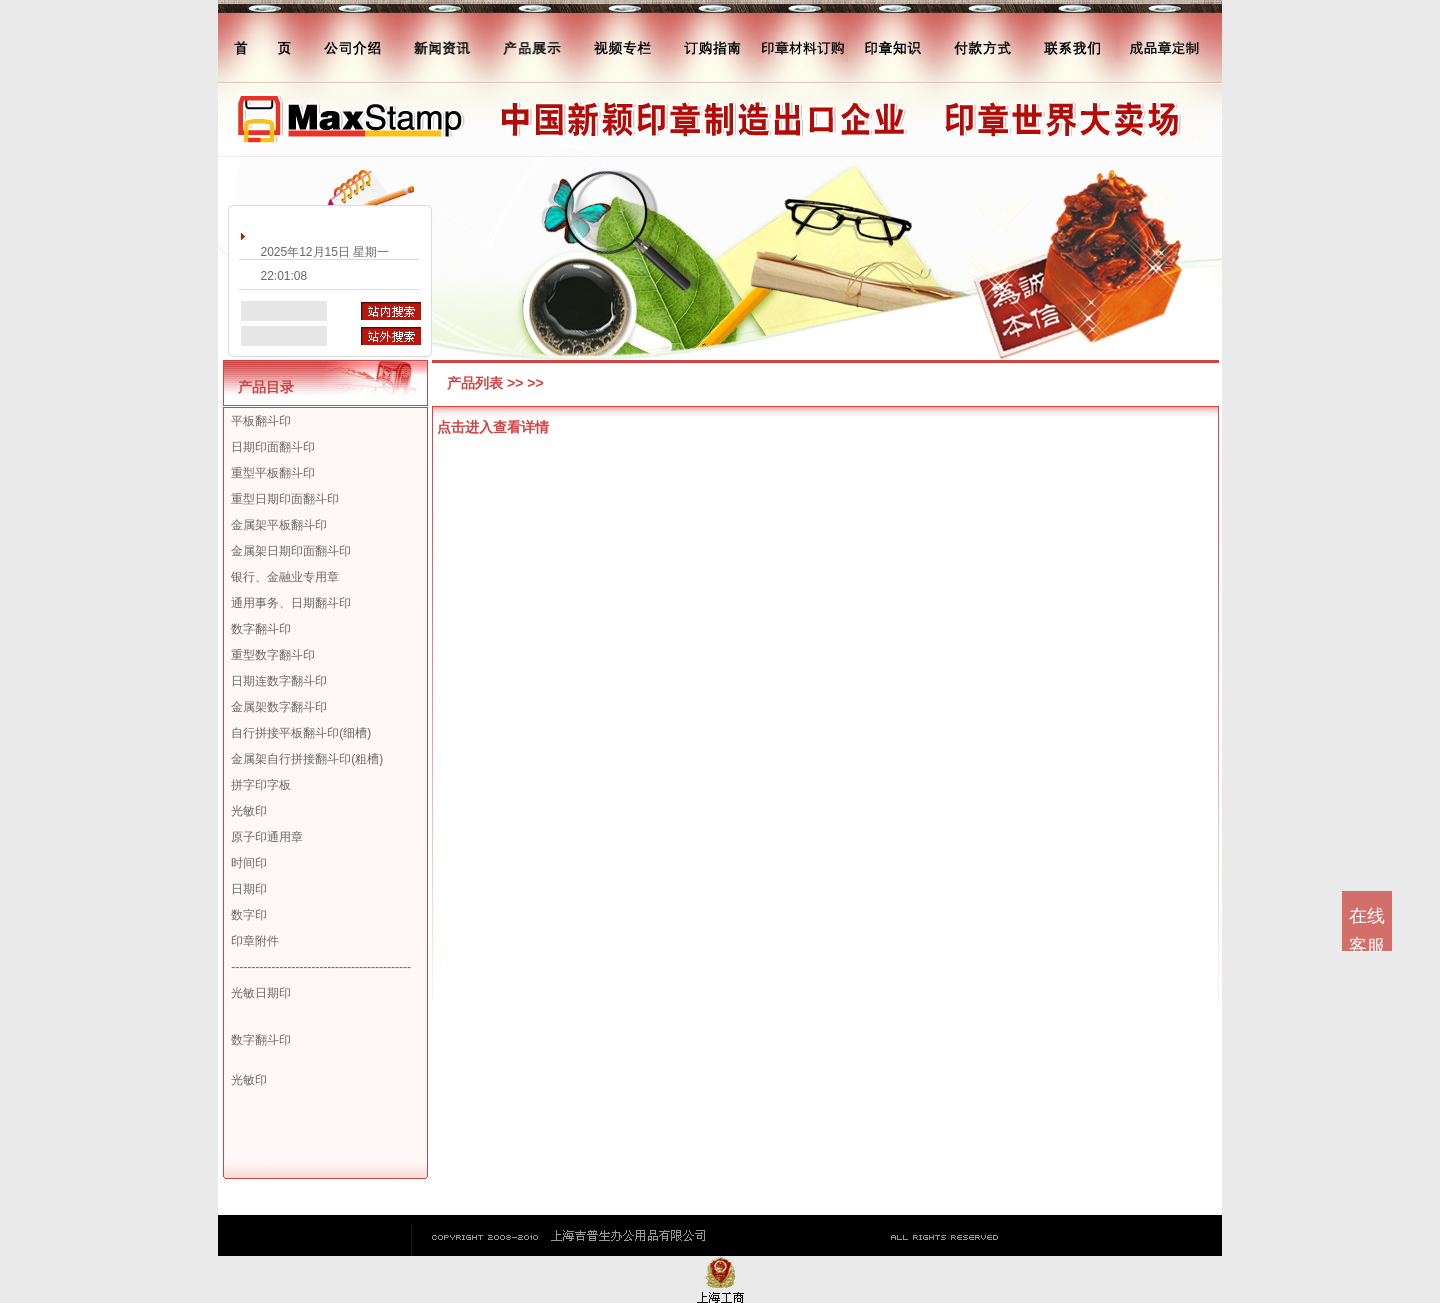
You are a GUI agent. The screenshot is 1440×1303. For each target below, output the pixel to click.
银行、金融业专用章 (285, 577)
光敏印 (249, 811)
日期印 (249, 889)
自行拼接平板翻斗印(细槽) (301, 733)
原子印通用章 (267, 837)
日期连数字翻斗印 (279, 681)
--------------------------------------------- (321, 967)
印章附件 (255, 941)
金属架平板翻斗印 (279, 525)
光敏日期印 (261, 993)
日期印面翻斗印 (273, 447)
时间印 (249, 863)
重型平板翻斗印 (273, 473)
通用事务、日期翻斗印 (291, 603)
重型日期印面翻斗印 (285, 499)
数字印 (249, 915)
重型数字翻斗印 (273, 655)
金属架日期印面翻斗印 (291, 551)
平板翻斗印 (261, 421)
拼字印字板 (261, 785)
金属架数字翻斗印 (279, 707)
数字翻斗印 (261, 629)
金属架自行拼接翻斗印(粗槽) (307, 759)
